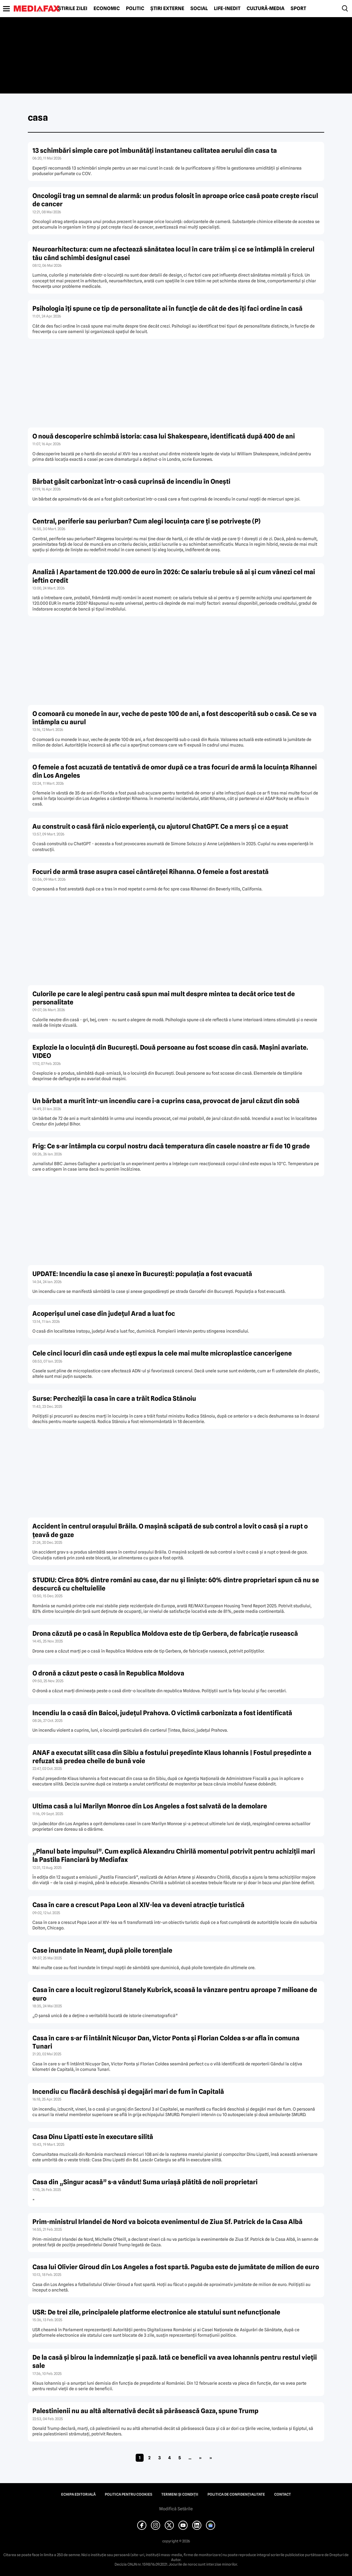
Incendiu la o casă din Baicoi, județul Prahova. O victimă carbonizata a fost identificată (162, 1713)
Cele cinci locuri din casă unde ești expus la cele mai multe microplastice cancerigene (162, 1353)
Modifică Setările (176, 2508)
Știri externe (167, 8)
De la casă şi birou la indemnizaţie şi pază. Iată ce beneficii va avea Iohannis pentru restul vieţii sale (174, 2361)
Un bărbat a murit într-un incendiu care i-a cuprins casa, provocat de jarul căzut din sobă (165, 1101)
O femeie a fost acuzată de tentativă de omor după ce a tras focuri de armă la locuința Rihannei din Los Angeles (174, 771)
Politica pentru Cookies (128, 2494)
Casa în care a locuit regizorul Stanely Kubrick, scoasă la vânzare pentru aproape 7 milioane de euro (174, 1994)
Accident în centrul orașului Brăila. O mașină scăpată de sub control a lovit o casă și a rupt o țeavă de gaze (170, 1530)
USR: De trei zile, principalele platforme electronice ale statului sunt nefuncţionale (156, 2312)
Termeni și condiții (179, 2494)
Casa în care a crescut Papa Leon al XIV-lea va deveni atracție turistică (138, 1905)
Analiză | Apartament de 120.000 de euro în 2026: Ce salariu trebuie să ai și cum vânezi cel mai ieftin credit (173, 576)
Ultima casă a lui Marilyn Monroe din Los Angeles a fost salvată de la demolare (149, 1806)
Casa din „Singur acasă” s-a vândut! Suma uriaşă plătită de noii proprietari (145, 2182)
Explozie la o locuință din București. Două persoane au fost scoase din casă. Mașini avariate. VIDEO (170, 1051)
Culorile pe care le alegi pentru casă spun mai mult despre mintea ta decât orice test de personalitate (163, 998)
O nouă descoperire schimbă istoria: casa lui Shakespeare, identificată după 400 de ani (163, 436)
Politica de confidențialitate (236, 2494)
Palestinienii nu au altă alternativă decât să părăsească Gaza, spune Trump (145, 2411)
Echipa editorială (78, 2494)
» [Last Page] (210, 2457)
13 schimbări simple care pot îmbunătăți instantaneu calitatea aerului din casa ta (154, 150)
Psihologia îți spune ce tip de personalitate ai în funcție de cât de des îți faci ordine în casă (167, 308)
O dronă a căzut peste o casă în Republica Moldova (108, 1673)
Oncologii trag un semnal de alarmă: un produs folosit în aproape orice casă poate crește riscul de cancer (175, 200)
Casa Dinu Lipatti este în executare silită (92, 2137)
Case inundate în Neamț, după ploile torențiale (102, 1950)
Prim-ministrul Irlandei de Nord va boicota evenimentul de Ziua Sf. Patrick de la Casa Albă (167, 2222)
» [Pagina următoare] (200, 2457)
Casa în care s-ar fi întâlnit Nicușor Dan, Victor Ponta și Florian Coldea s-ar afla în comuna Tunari (165, 2042)
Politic (135, 8)
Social (199, 8)
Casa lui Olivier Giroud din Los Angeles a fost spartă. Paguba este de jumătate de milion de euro (175, 2267)
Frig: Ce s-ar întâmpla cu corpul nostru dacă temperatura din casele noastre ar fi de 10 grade (171, 1146)
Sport (298, 8)
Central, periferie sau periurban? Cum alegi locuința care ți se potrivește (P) (146, 521)
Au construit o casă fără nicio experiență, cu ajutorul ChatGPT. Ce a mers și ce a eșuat (160, 826)
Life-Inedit (227, 8)
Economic (107, 8)
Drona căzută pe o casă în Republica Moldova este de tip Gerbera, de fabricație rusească (165, 1633)
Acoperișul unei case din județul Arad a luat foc (103, 1313)
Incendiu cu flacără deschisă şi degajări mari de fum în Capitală (128, 2091)
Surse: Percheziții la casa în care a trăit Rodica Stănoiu (114, 1398)
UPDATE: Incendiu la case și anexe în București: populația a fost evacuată (142, 1274)
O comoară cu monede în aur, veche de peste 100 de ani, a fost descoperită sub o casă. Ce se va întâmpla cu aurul (174, 718)
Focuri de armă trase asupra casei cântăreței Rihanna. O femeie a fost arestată (150, 871)
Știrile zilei (72, 8)
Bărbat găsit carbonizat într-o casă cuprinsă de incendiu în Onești (131, 481)
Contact (282, 2494)
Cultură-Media (265, 8)
